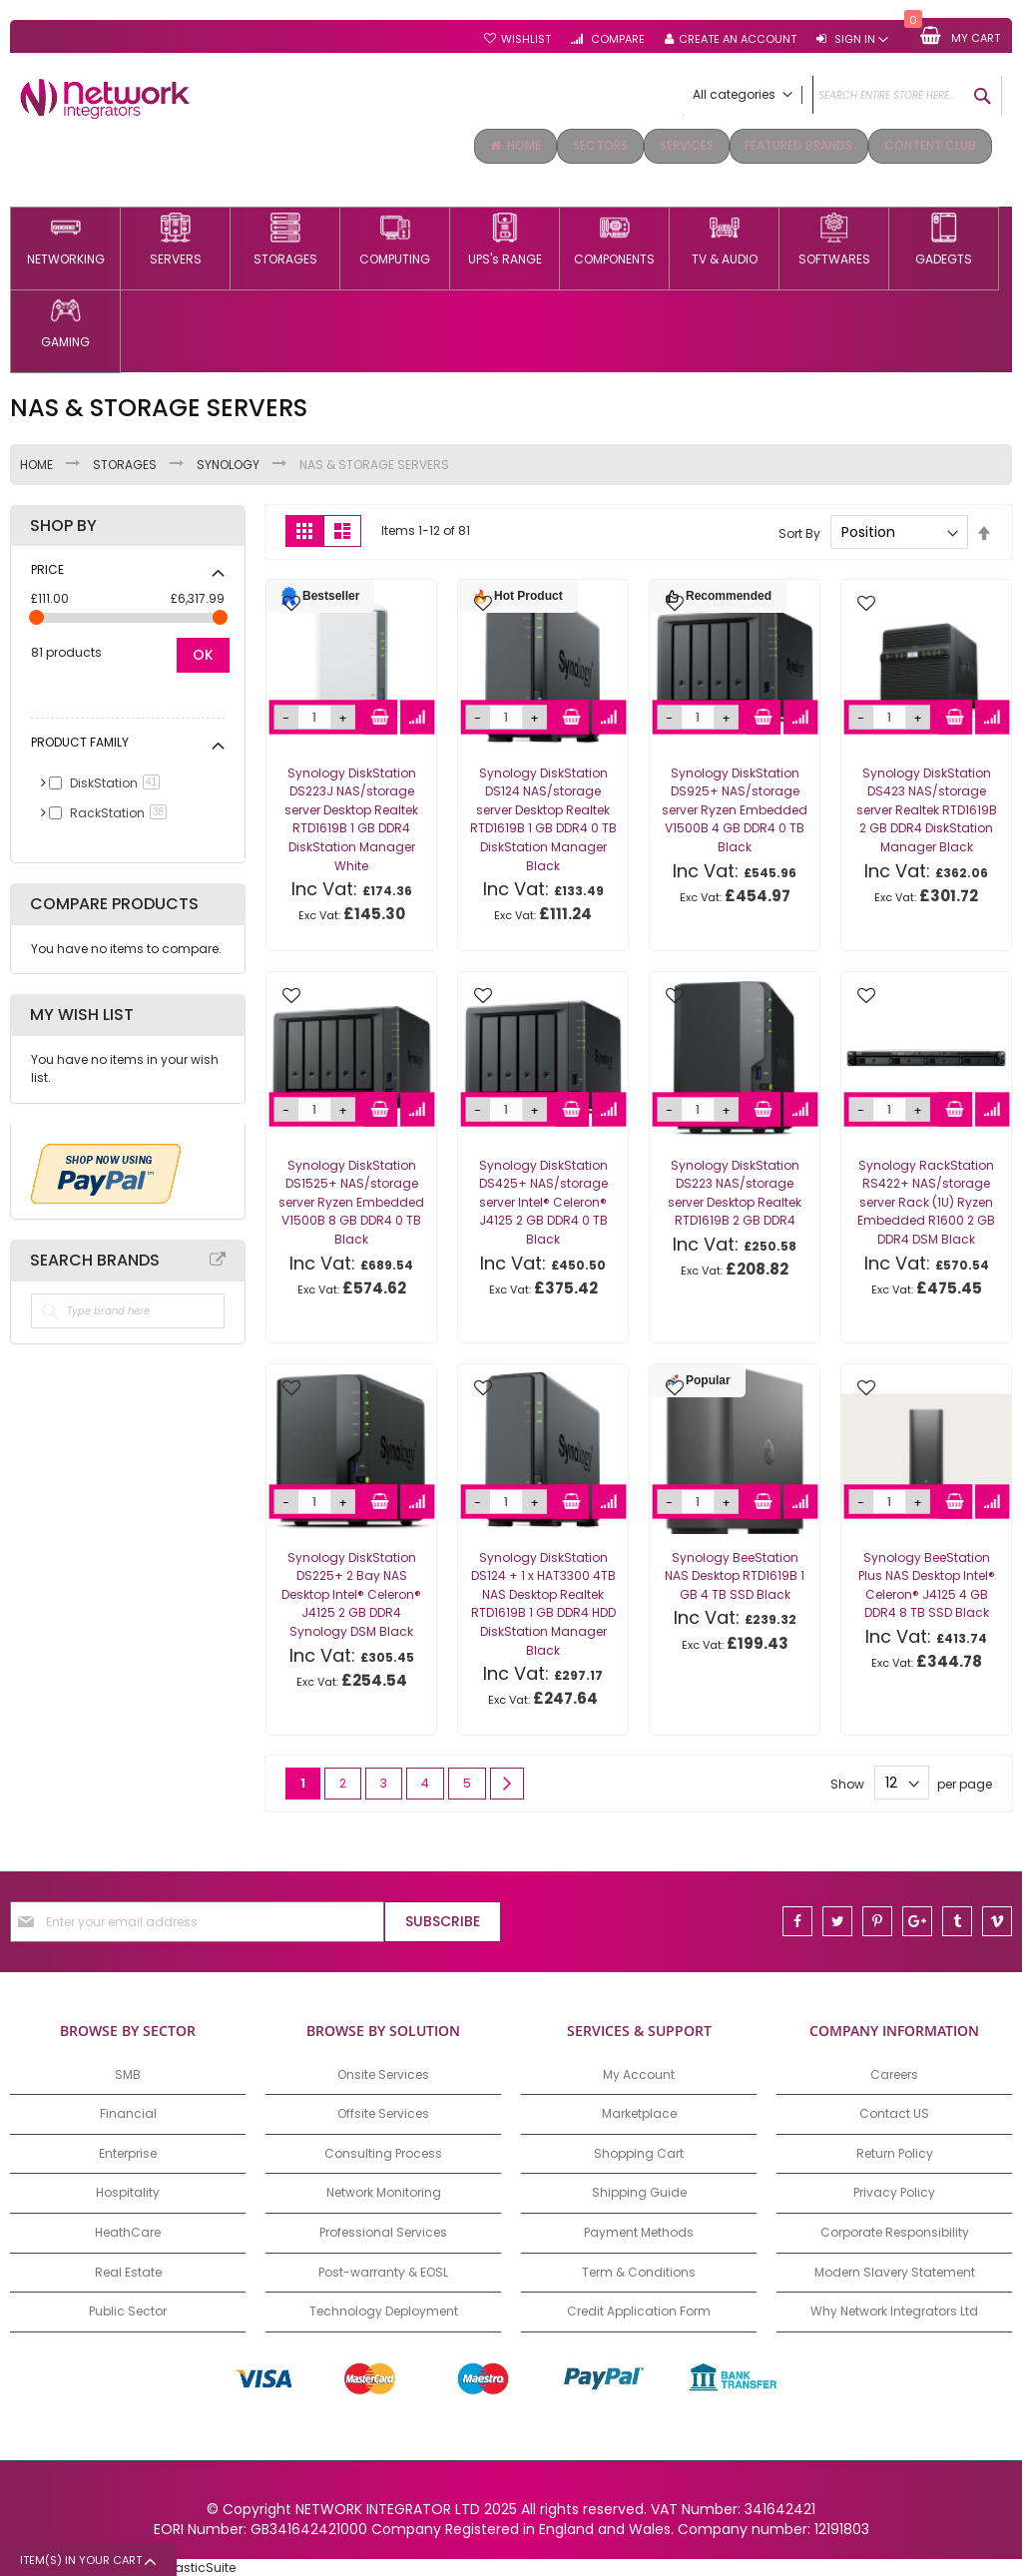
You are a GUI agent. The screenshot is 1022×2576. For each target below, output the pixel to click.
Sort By (799, 530)
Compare (616, 39)
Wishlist (526, 39)
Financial (128, 2111)
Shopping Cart (639, 2151)
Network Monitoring (383, 2191)
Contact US (894, 2111)
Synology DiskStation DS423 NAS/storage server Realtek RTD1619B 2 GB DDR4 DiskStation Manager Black (926, 808)
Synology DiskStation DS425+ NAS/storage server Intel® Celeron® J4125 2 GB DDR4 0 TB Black (543, 1200)
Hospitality (128, 2191)
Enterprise (128, 2151)
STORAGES (126, 462)
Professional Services (383, 2230)
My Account (639, 2072)
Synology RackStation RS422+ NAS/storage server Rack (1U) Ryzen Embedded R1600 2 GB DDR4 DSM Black (926, 1200)
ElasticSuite (201, 2565)
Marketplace (639, 2111)
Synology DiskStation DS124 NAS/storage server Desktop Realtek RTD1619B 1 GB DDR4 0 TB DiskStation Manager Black (543, 817)
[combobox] (842, 96)
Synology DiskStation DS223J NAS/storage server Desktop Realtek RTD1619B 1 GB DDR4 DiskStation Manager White (351, 817)
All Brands (218, 1258)
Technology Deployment (383, 2309)
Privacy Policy (894, 2191)
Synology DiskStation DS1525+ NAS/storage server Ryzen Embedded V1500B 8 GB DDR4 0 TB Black (351, 1200)
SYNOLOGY (229, 462)
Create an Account (737, 39)
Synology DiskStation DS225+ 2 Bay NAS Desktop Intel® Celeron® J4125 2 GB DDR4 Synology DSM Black (351, 1592)
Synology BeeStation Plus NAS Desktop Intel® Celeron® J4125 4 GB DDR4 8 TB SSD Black (926, 1583)
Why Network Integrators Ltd (894, 2309)
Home (38, 462)
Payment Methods (639, 2230)
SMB (128, 2072)
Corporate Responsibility (894, 2230)
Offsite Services (383, 2111)
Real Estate (128, 2270)
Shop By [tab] (63, 524)
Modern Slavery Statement (894, 2270)
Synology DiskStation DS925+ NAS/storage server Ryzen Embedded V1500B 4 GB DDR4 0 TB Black (734, 808)
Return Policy (894, 2151)
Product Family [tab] (80, 740)
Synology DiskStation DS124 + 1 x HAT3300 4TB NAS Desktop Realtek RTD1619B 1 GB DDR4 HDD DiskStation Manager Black (543, 1602)
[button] (291, 603)
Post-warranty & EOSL (383, 2270)
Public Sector (128, 2309)
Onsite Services (383, 2072)
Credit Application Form (639, 2309)
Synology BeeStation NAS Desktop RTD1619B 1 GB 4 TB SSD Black (734, 1574)
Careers (894, 2072)
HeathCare (128, 2230)
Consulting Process (383, 2151)
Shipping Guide (639, 2191)
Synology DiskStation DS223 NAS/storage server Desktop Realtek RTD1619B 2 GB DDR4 (734, 1191)
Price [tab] (47, 567)
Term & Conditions (639, 2270)
